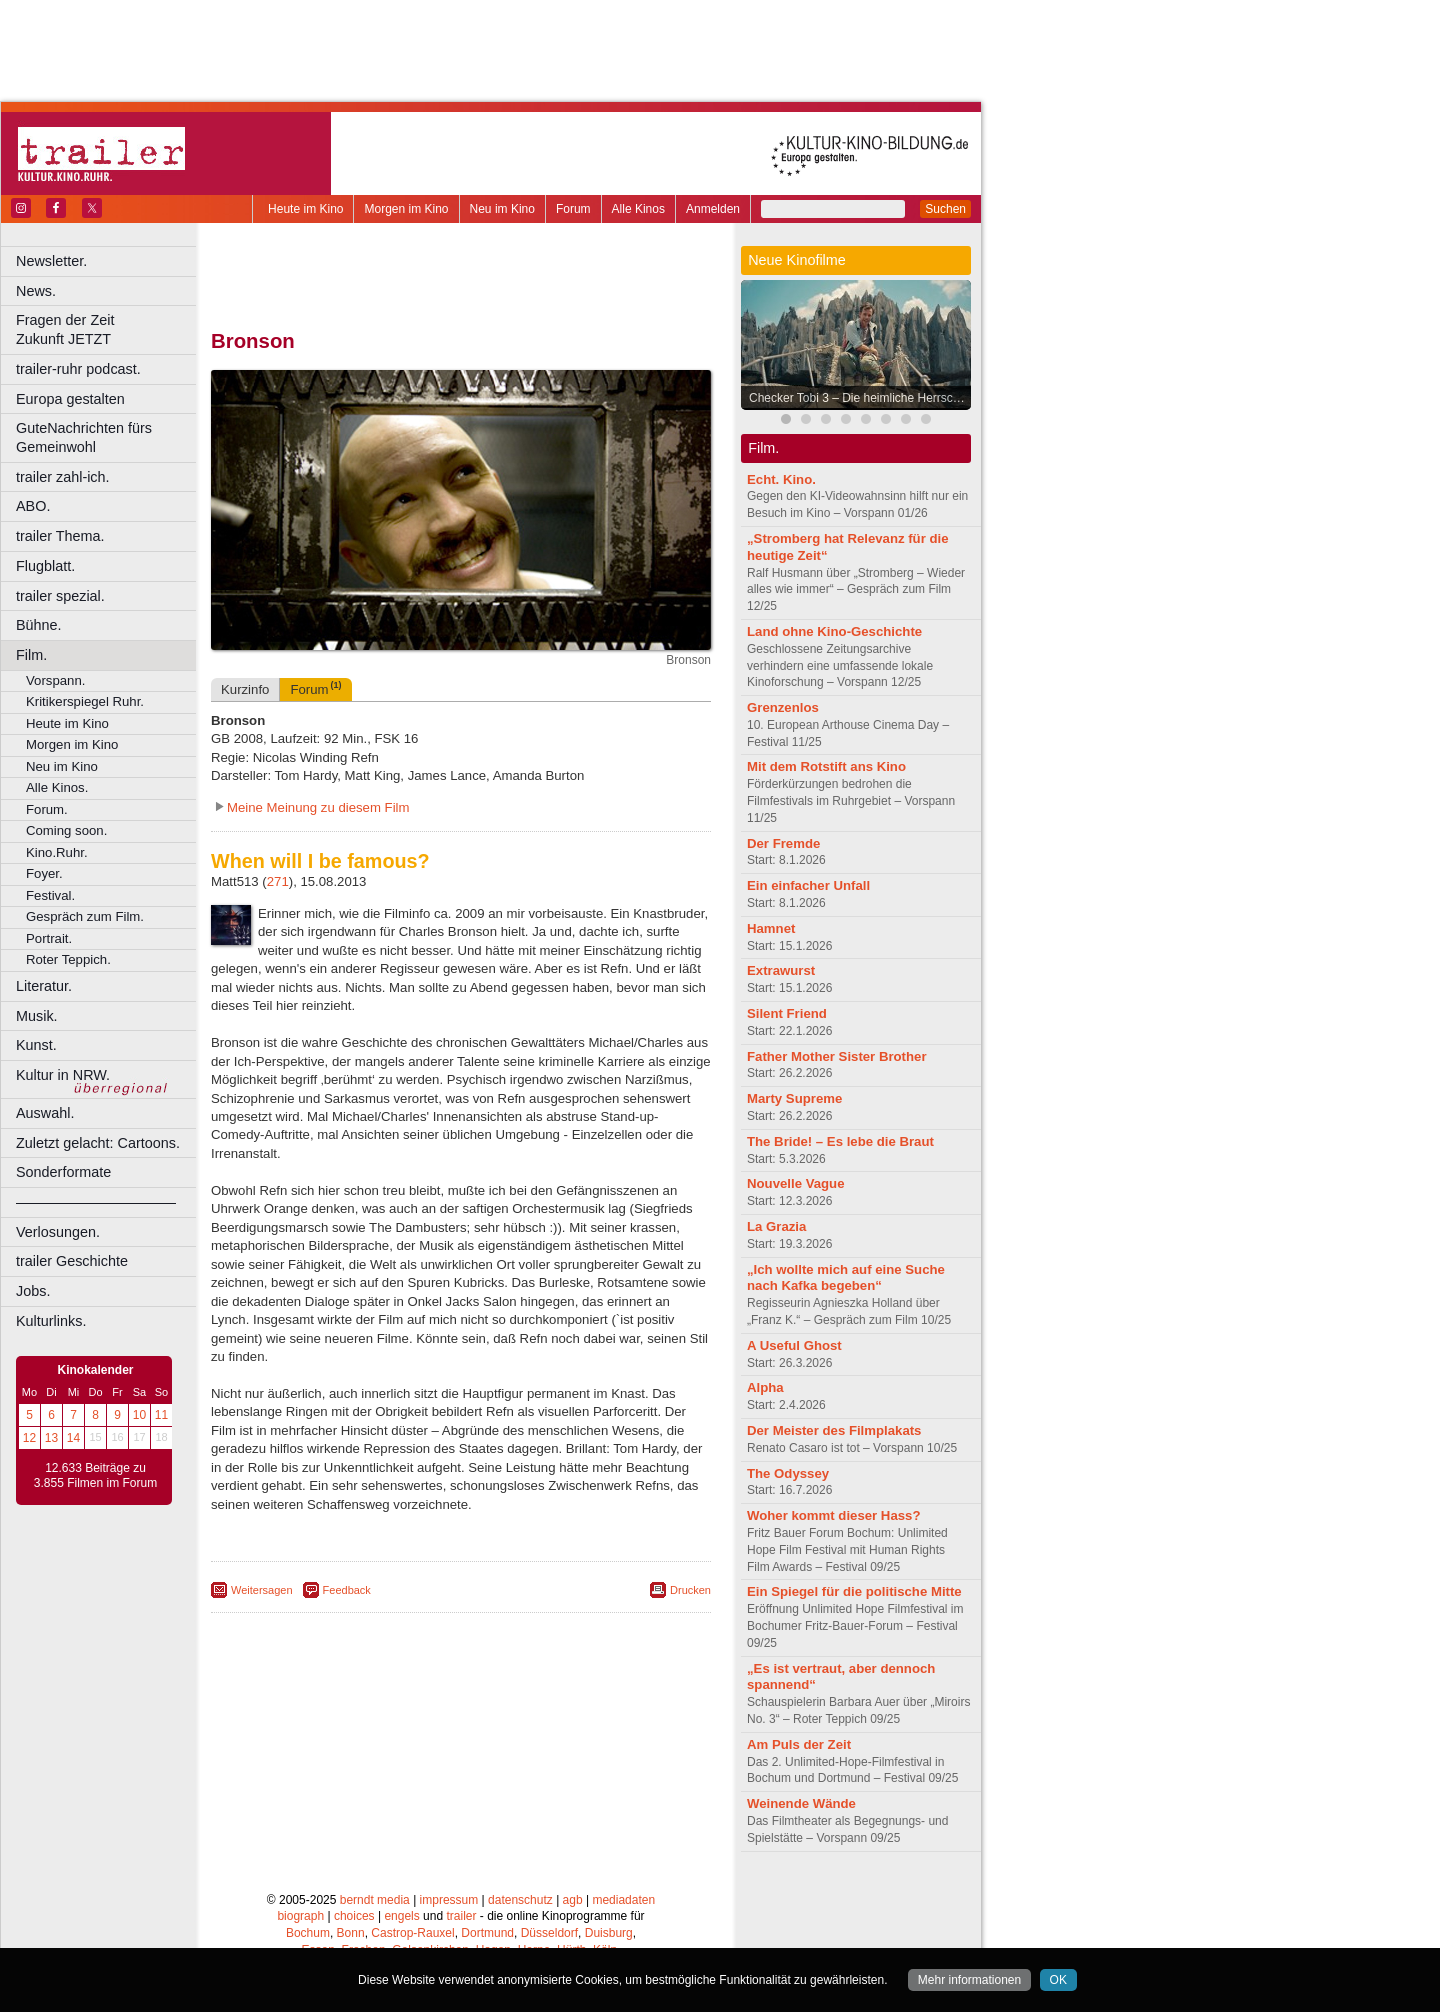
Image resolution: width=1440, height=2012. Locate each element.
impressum (449, 1900)
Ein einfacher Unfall (808, 885)
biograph (300, 1916)
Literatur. (44, 986)
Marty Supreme (794, 1098)
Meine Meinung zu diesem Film (318, 807)
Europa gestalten (70, 399)
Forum (573, 209)
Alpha (765, 1387)
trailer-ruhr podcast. (78, 369)
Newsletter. (51, 261)
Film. (31, 655)
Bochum (308, 1933)
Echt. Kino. (781, 479)
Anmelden (713, 209)
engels (401, 1916)
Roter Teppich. (68, 959)
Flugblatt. (45, 566)
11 (161, 1415)
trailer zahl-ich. (63, 477)
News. (36, 291)
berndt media (375, 1900)
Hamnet (771, 928)
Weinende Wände (801, 1803)
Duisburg (609, 1933)
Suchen (945, 209)
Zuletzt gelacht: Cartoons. (98, 1143)
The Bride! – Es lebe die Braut (840, 1141)
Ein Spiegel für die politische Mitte (854, 1591)
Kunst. (36, 1045)
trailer (461, 1916)
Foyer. (44, 873)
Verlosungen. (58, 1232)
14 (73, 1438)
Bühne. (39, 625)
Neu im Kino (502, 209)
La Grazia (776, 1226)
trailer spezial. (60, 596)
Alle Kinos (638, 209)
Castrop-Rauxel (412, 1933)
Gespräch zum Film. (85, 916)
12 (29, 1438)
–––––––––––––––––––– (96, 1202)
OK (1058, 1980)
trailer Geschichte (72, 1261)
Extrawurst (781, 970)
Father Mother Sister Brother (837, 1056)
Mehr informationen (969, 1980)
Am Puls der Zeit (799, 1744)
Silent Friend (787, 1013)
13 (51, 1438)
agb (573, 1900)
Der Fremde (783, 843)
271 (278, 881)
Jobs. (33, 1291)
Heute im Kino (305, 209)
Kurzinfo (245, 689)
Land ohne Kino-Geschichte (834, 631)
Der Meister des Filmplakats (834, 1430)
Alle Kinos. (57, 787)
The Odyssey (788, 1473)
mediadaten (623, 1900)
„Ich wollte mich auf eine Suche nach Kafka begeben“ (846, 1278)
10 (139, 1415)
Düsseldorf (549, 1933)
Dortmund (487, 1933)
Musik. (37, 1016)
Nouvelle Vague (795, 1183)
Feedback (347, 1590)
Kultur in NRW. (63, 1075)
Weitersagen (262, 1590)
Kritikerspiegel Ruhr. (85, 701)
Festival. (50, 895)
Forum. (47, 809)
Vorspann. (55, 680)
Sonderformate (63, 1172)
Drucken (690, 1590)
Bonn (351, 1933)
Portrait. (49, 938)
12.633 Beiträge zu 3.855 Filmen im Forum (95, 1476)
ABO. (33, 506)
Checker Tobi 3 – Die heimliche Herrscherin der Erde (861, 398)
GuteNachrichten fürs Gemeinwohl (84, 437)
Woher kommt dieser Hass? (833, 1515)
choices (354, 1916)
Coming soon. (66, 830)
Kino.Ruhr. (57, 852)
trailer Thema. (60, 536)
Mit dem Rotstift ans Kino (826, 766)
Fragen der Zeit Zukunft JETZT (108, 329)
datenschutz (520, 1900)
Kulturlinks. (51, 1321)
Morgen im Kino (406, 209)
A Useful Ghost (794, 1345)
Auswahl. (45, 1113)
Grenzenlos (783, 707)
